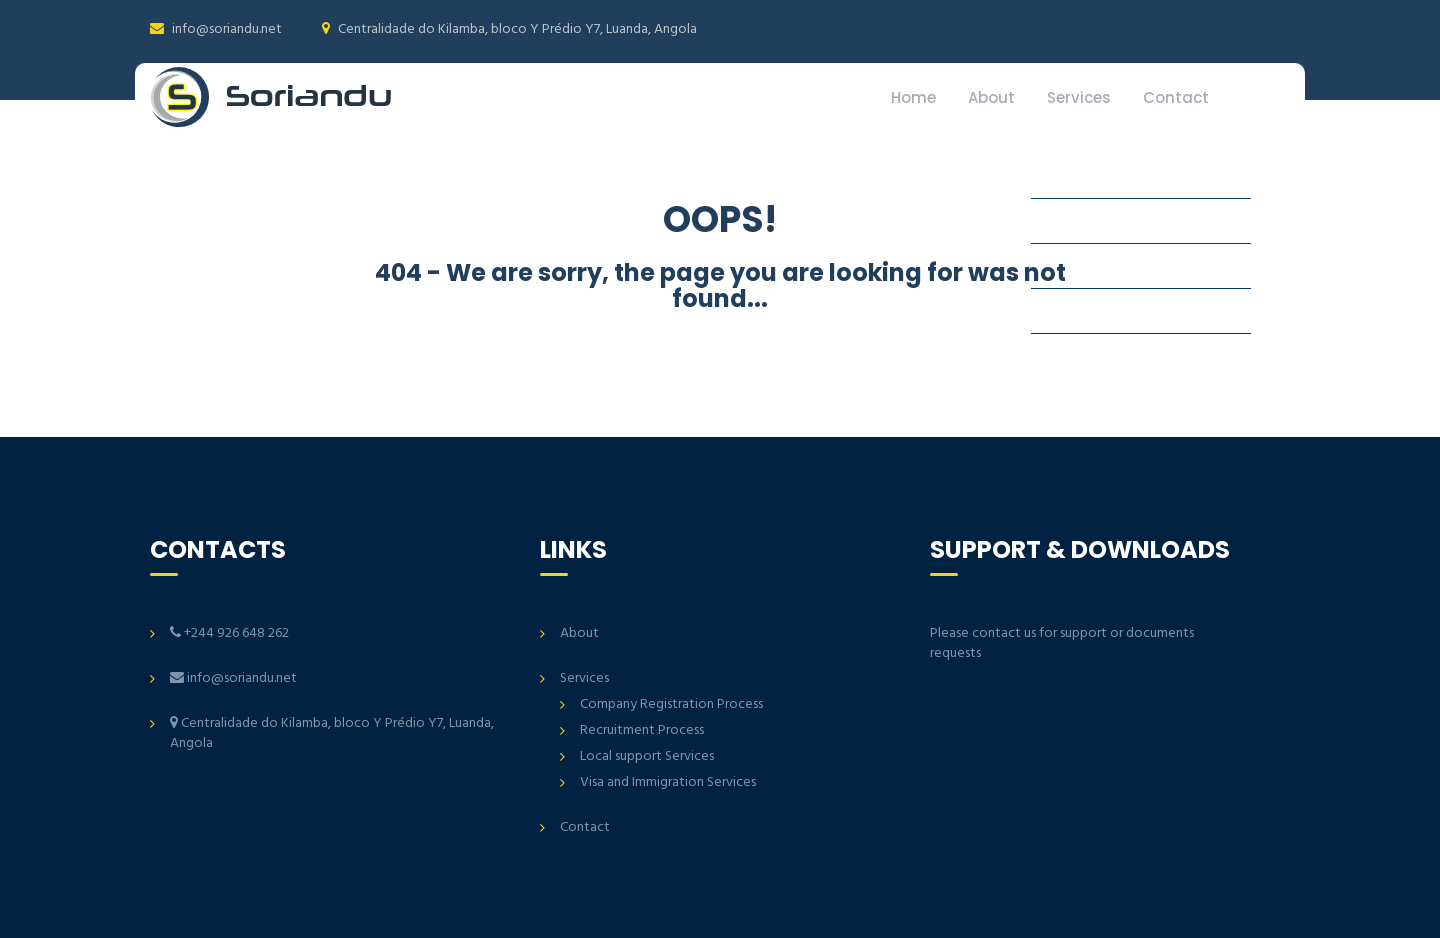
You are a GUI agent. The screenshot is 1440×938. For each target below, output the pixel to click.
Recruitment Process (642, 730)
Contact (1176, 97)
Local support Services (647, 756)
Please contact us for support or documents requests (1062, 643)
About (991, 97)
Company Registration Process (671, 704)
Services (1079, 97)
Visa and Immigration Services (668, 782)
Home (913, 97)
